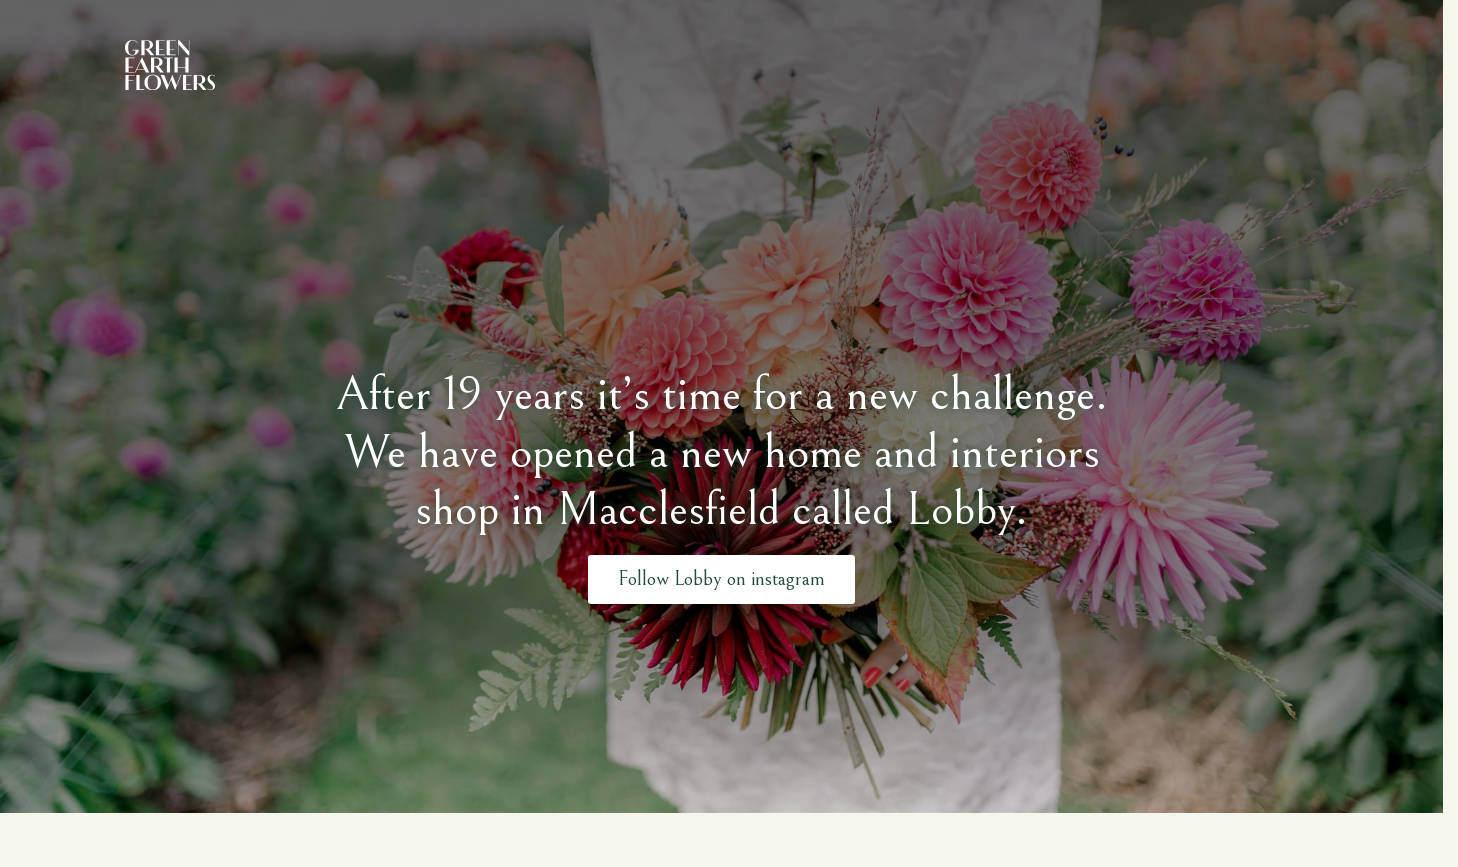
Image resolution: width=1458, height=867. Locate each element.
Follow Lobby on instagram (721, 578)
